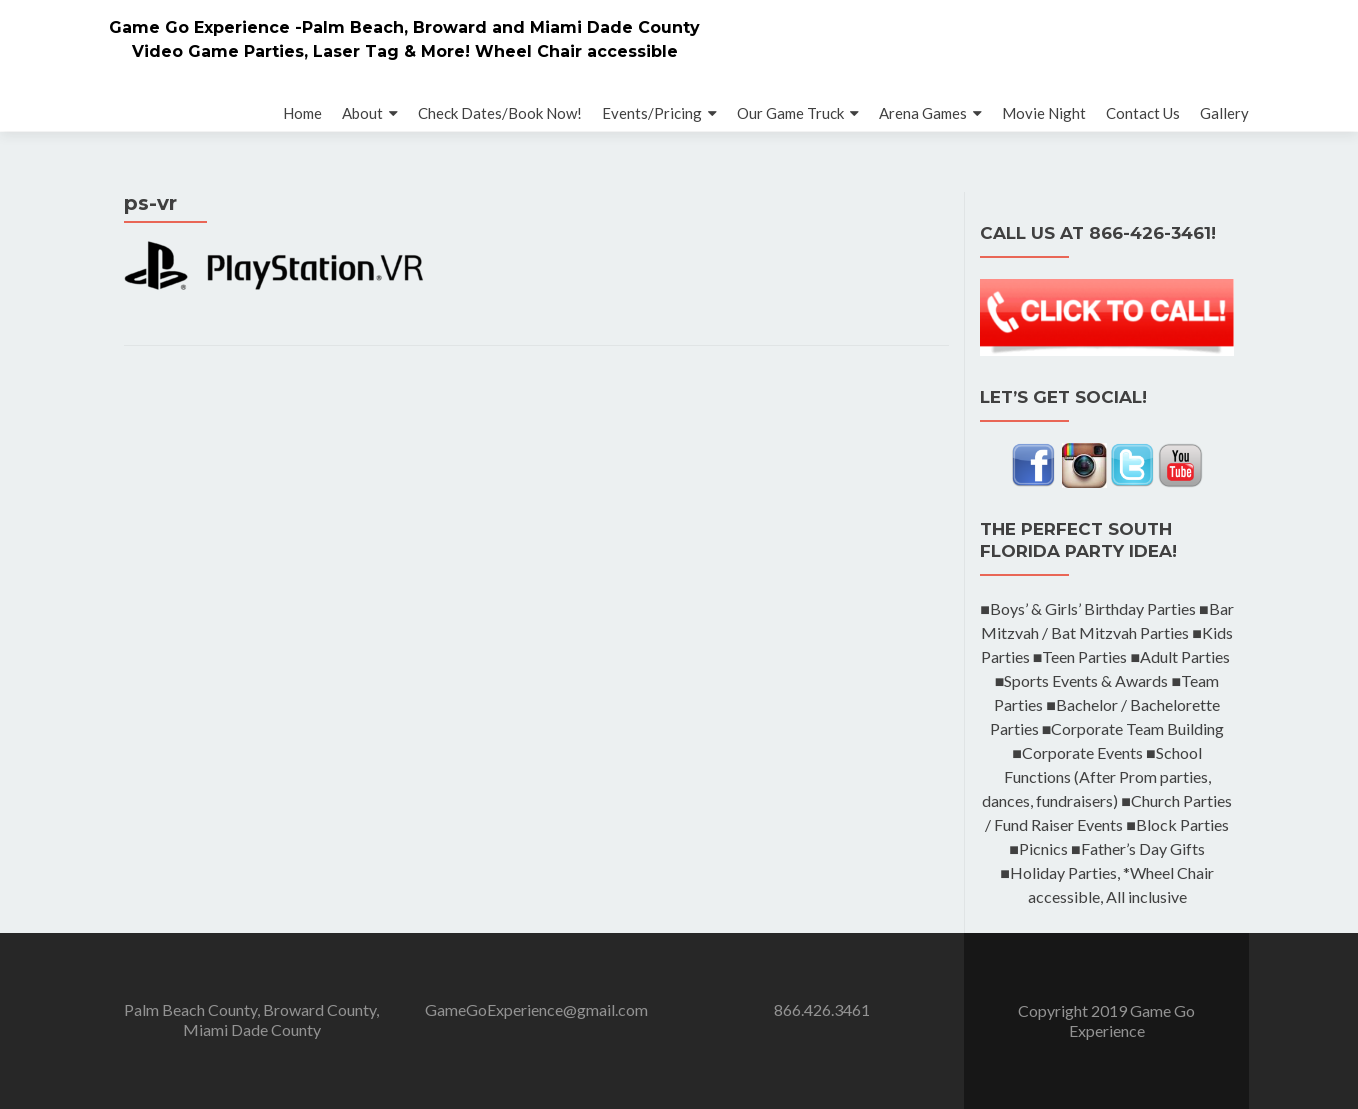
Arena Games (923, 113)
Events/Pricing (652, 113)
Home (302, 113)
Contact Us (1143, 113)
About (362, 113)
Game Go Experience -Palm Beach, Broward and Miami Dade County (404, 27)
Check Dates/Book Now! (500, 113)
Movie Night (1044, 113)
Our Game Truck (790, 113)
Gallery (1224, 113)
